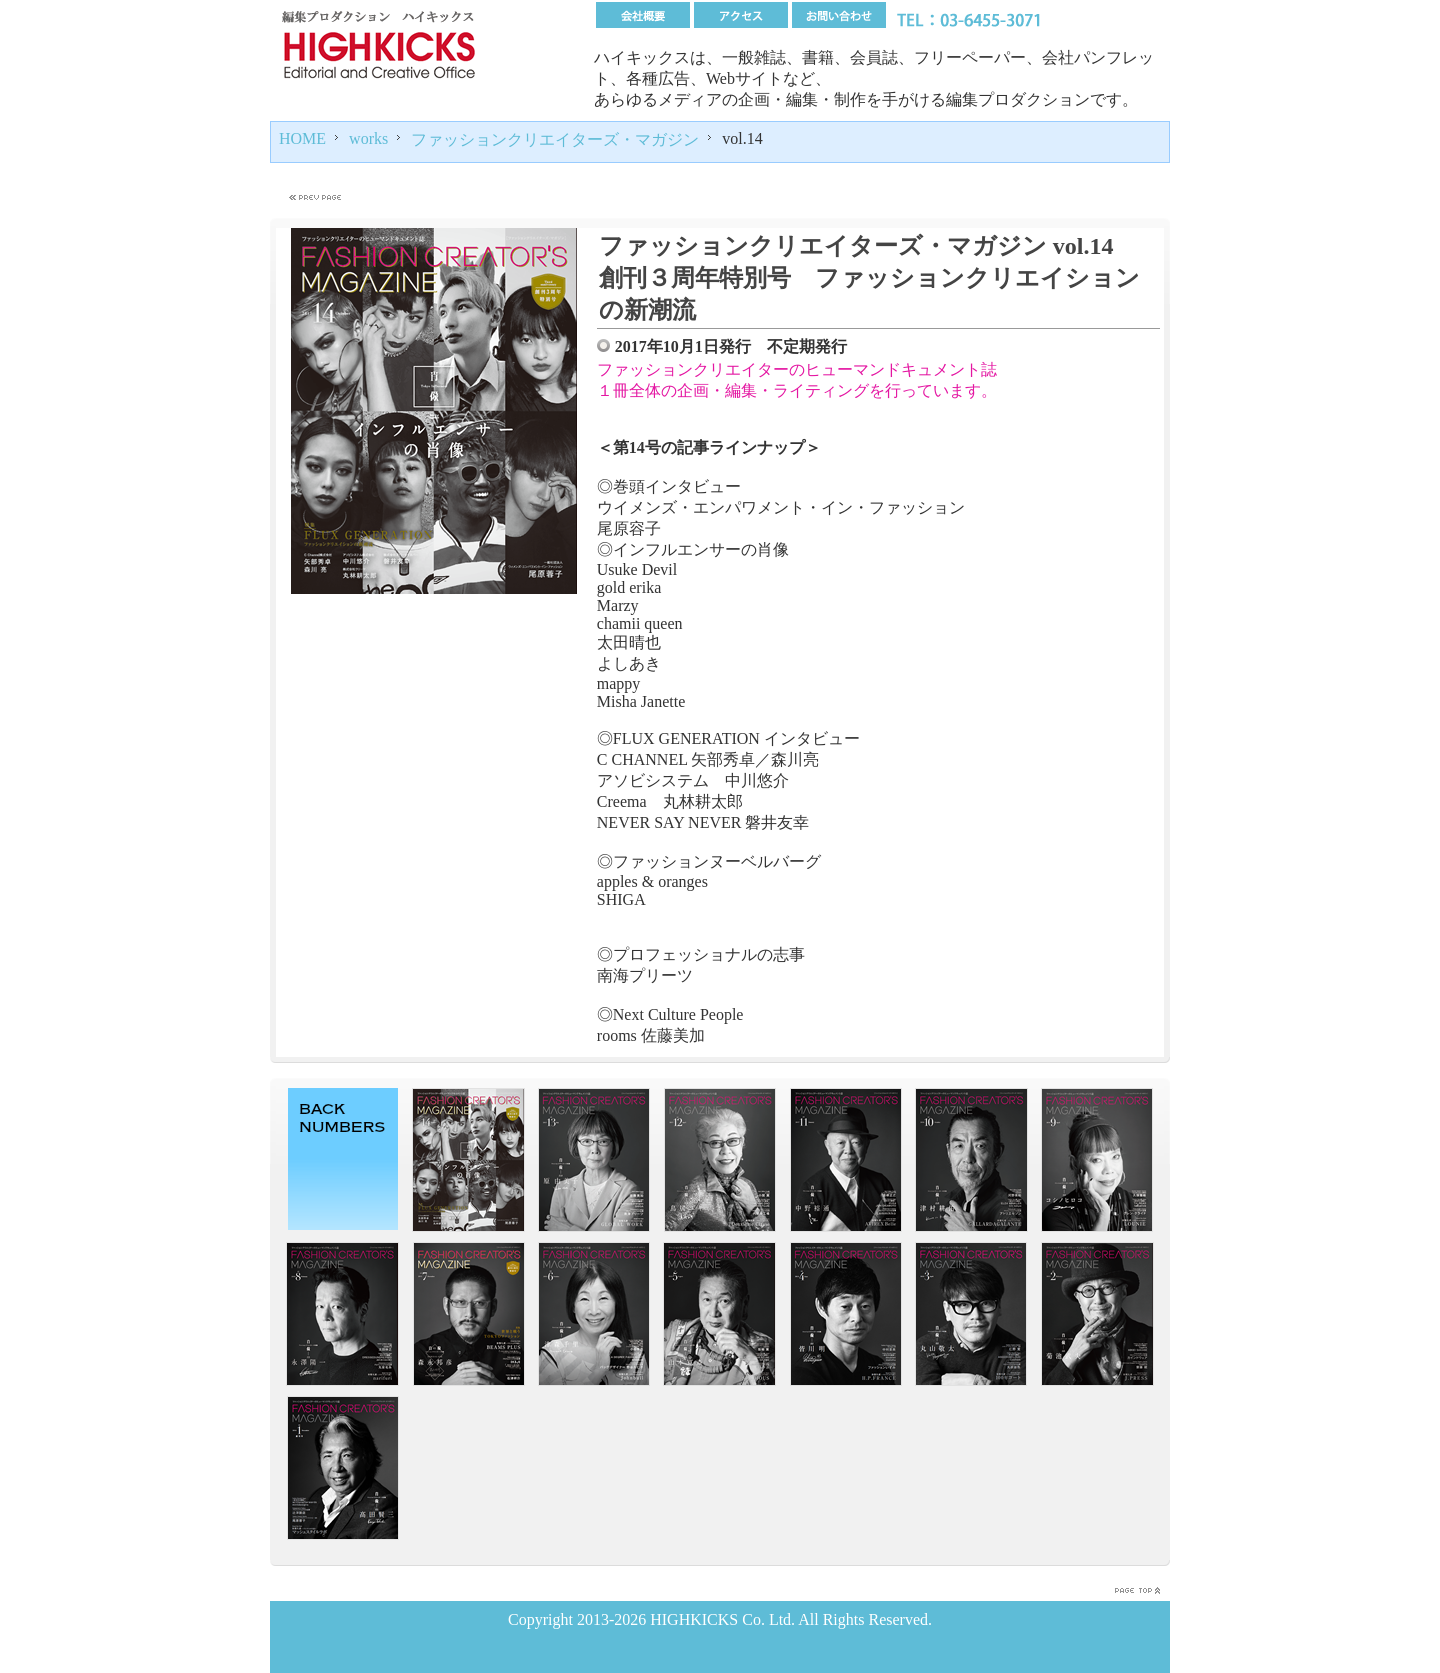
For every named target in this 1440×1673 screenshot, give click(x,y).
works (368, 138)
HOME (302, 138)
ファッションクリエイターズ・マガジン (555, 139)
